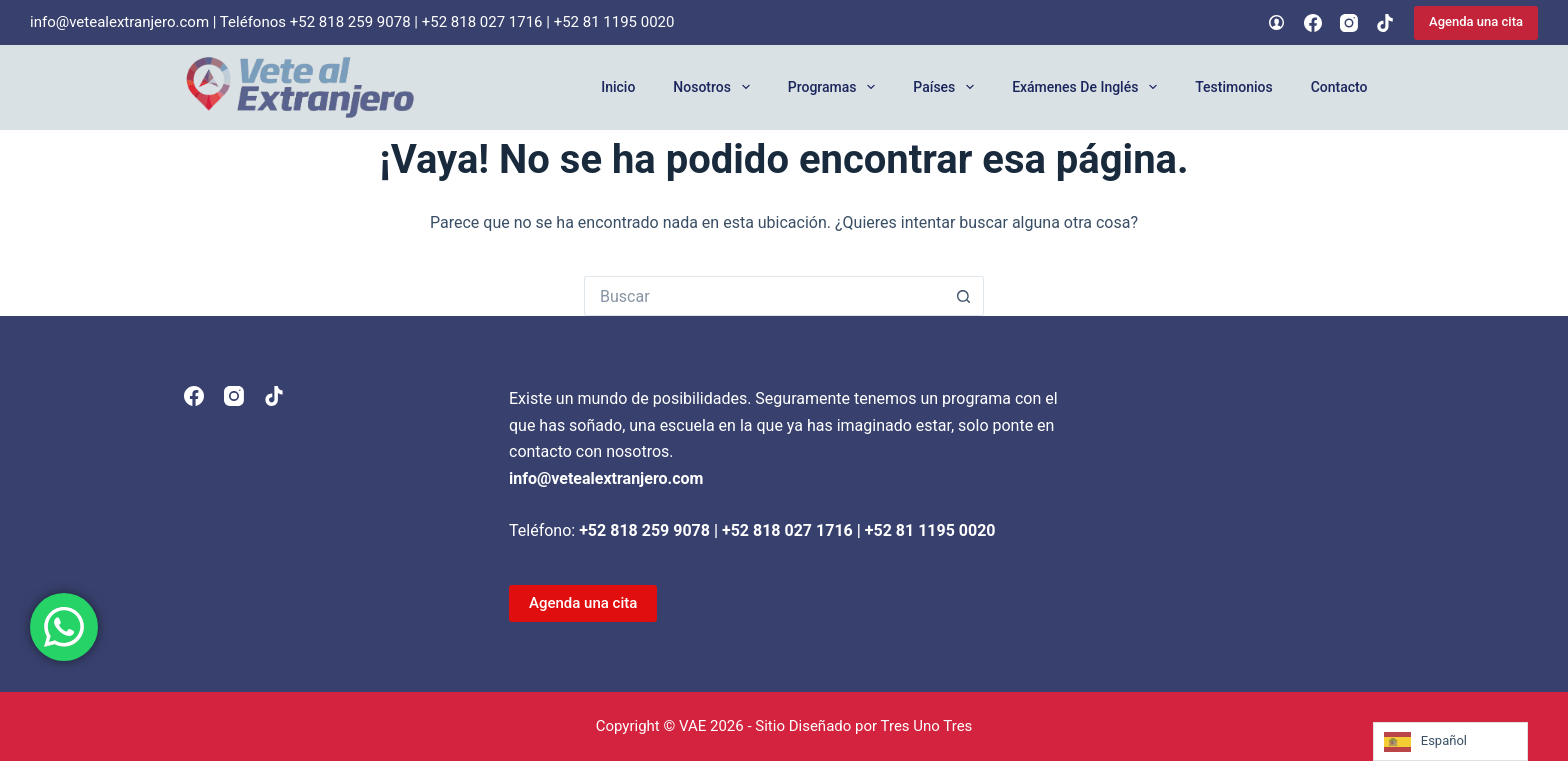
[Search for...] (764, 296)
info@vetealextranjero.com (119, 22)
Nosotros (715, 87)
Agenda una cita (1476, 21)
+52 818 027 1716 (482, 22)
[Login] (1276, 22)
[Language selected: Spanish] (1450, 741)
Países (947, 87)
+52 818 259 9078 (350, 22)
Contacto (1339, 87)
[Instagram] (1349, 23)
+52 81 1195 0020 (614, 22)
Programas (836, 87)
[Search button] (964, 296)
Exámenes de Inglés (1088, 87)
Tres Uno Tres (927, 726)
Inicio (618, 87)
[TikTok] (1385, 23)
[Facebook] (1313, 23)
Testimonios (1233, 87)
